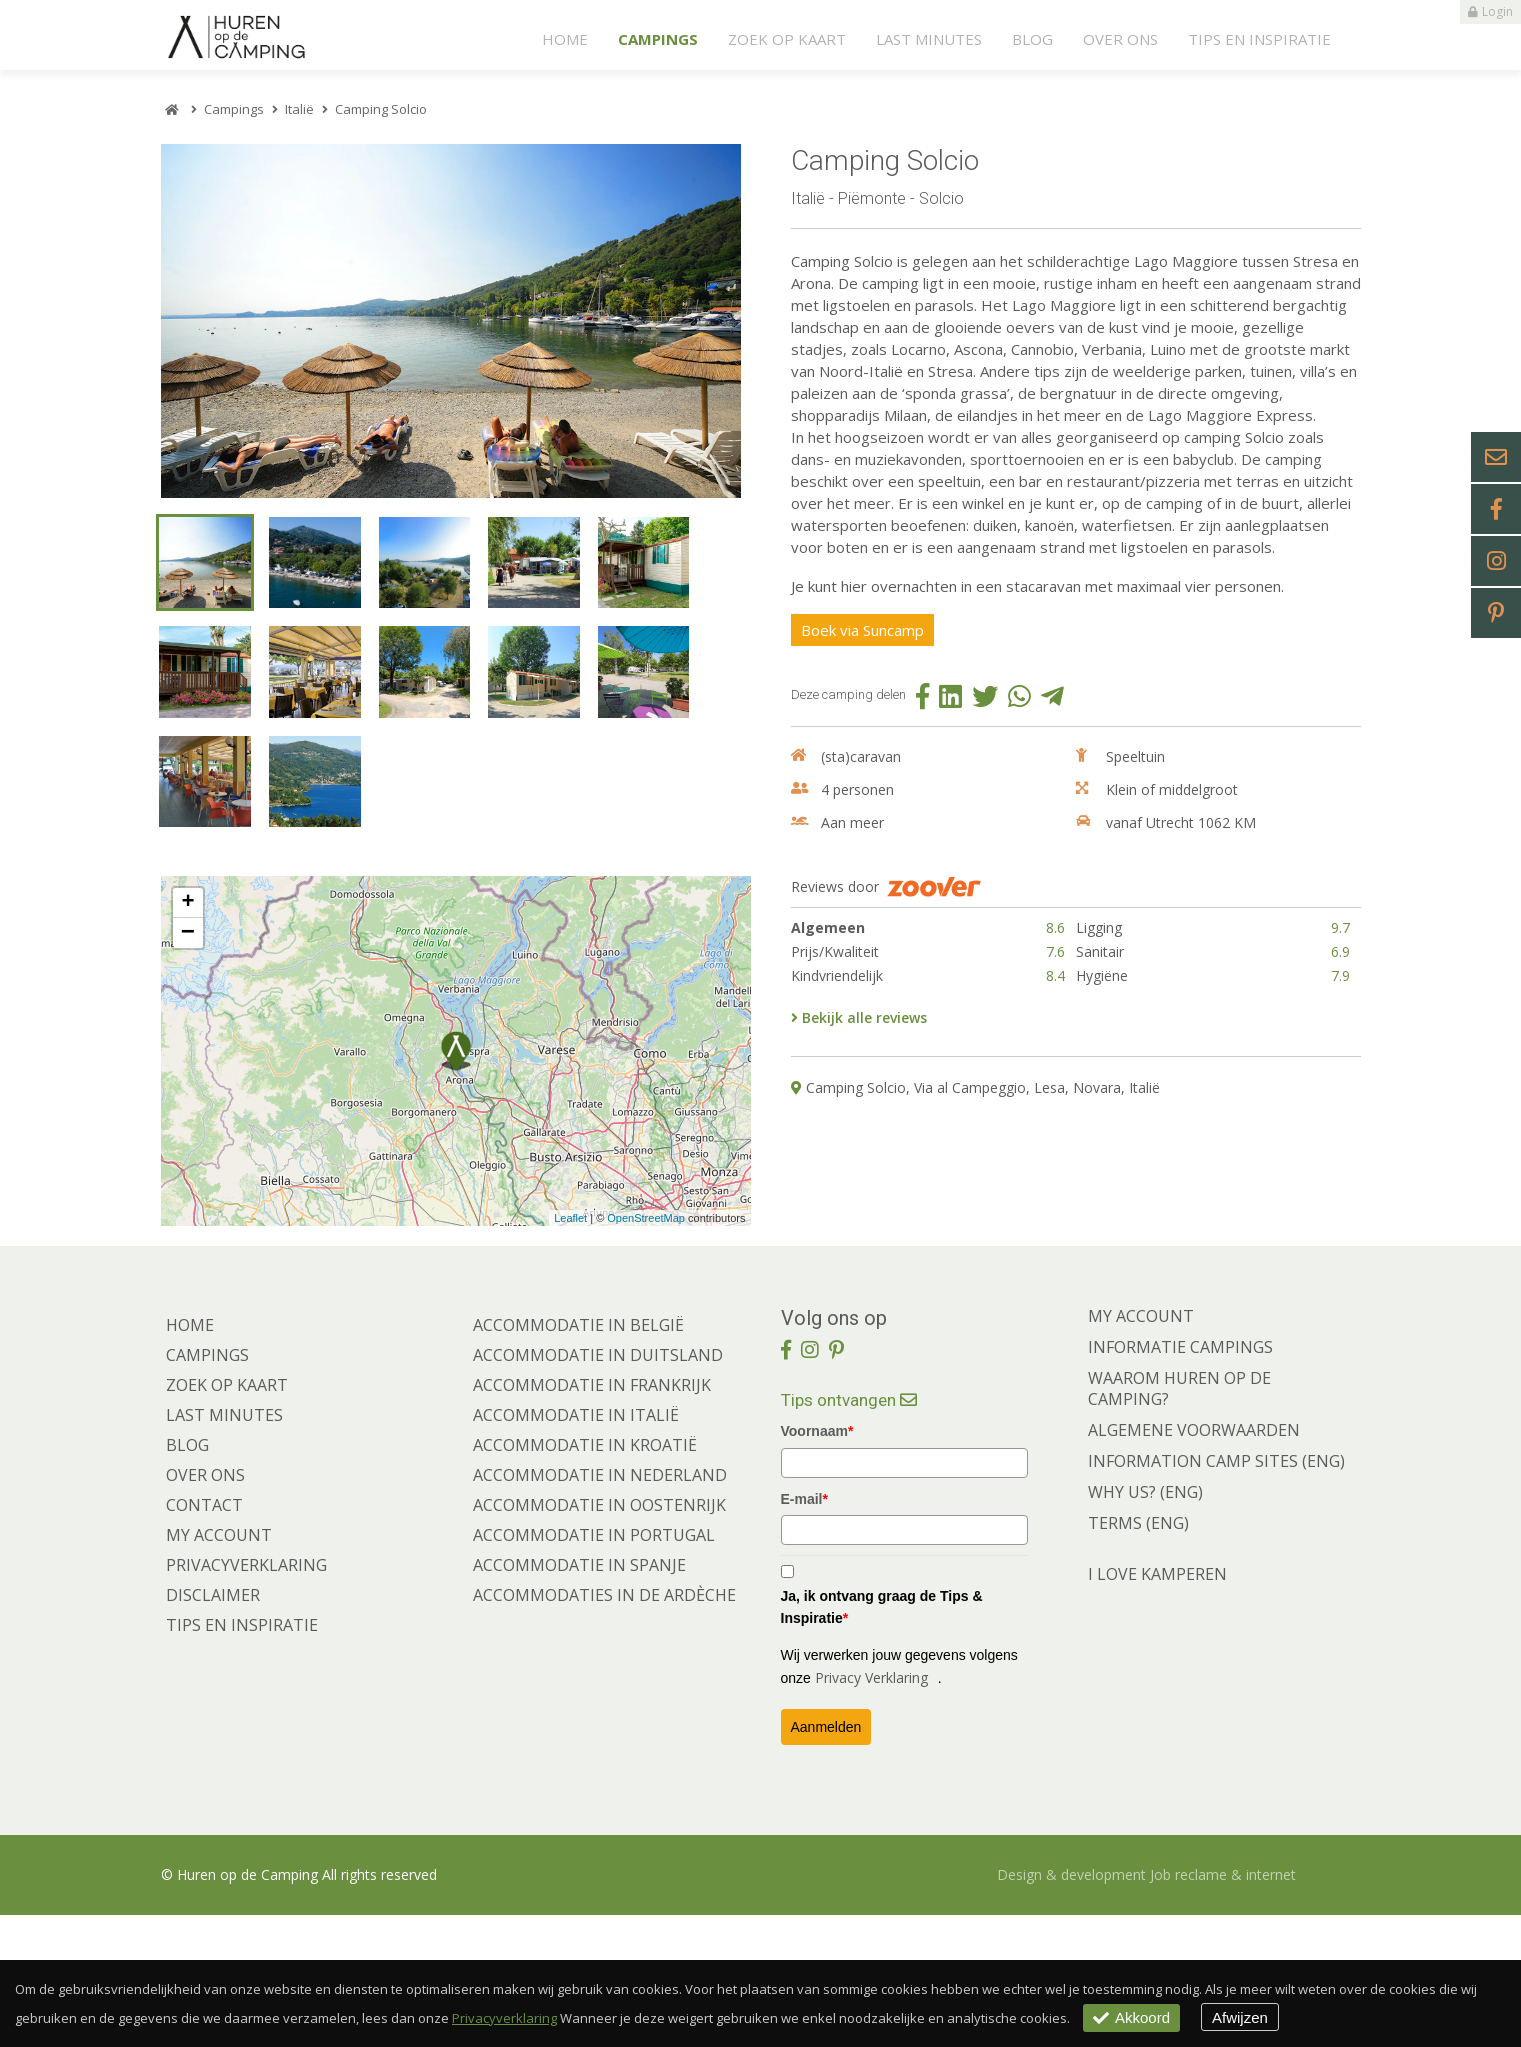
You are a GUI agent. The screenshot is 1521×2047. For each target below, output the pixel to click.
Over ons (1120, 39)
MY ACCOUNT (1141, 1448)
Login (1490, 12)
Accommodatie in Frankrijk (592, 1517)
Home (565, 39)
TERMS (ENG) (1138, 1655)
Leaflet (570, 1349)
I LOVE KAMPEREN (1157, 1706)
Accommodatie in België (578, 1457)
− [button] (188, 1065)
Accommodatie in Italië (576, 1547)
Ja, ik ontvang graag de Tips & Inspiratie (882, 1738)
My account (219, 1667)
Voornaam (817, 1563)
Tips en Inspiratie (1259, 39)
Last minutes (929, 39)
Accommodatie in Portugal (594, 1667)
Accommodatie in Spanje (579, 1697)
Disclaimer (213, 1727)
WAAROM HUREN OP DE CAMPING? (1179, 1520)
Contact (204, 1637)
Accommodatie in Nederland (600, 1607)
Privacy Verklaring (871, 1808)
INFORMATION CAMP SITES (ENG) (1216, 1593)
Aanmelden (826, 1859)
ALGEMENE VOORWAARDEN (1194, 1562)
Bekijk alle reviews (859, 1031)
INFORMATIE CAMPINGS (1180, 1479)
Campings (658, 39)
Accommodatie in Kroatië (585, 1577)
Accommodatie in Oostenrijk (599, 1637)
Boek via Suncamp (873, 642)
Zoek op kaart (787, 39)
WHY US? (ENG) (1145, 1624)
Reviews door (886, 901)
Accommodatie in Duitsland (598, 1487)
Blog (1032, 39)
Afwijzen (1258, 2017)
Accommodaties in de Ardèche (604, 1727)
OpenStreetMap (646, 1349)
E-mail (804, 1630)
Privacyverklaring (246, 1697)
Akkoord (1137, 2018)
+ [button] (187, 1035)
